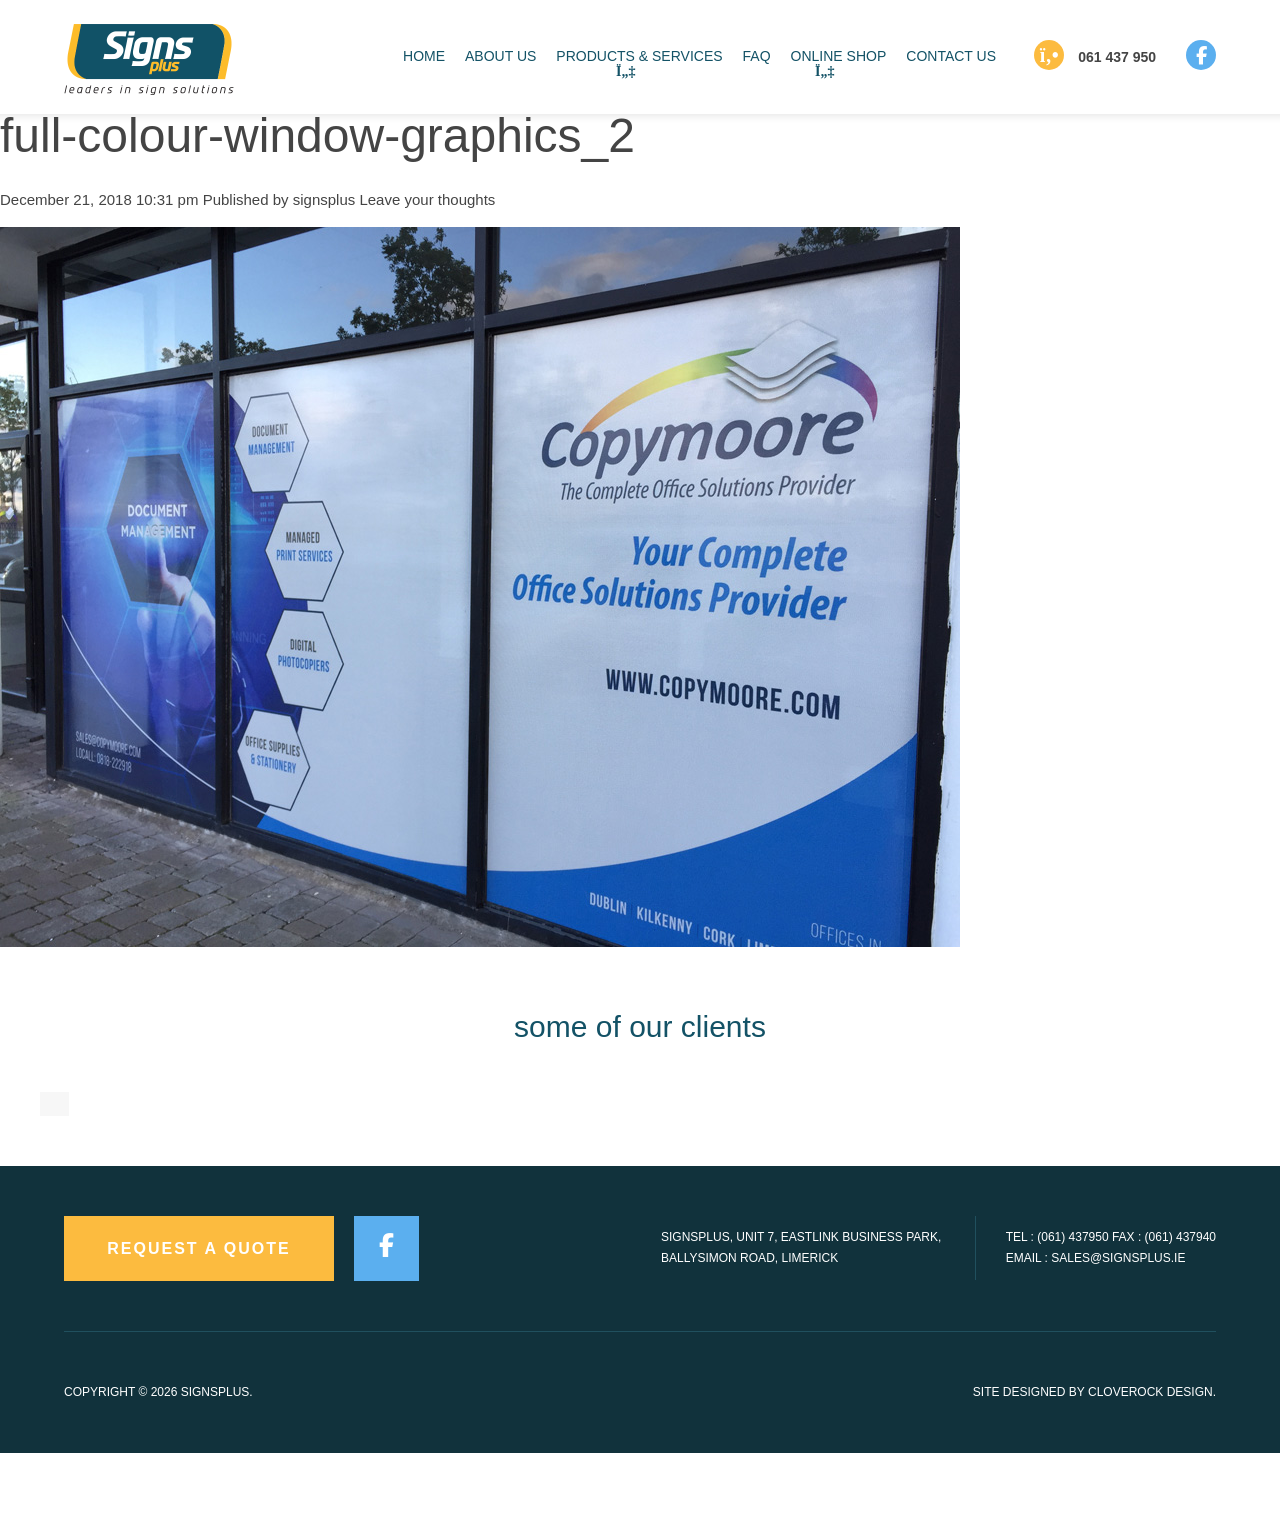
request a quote (199, 1324)
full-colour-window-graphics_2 (317, 135)
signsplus (324, 199)
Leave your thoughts (427, 199)
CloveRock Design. (1152, 1468)
